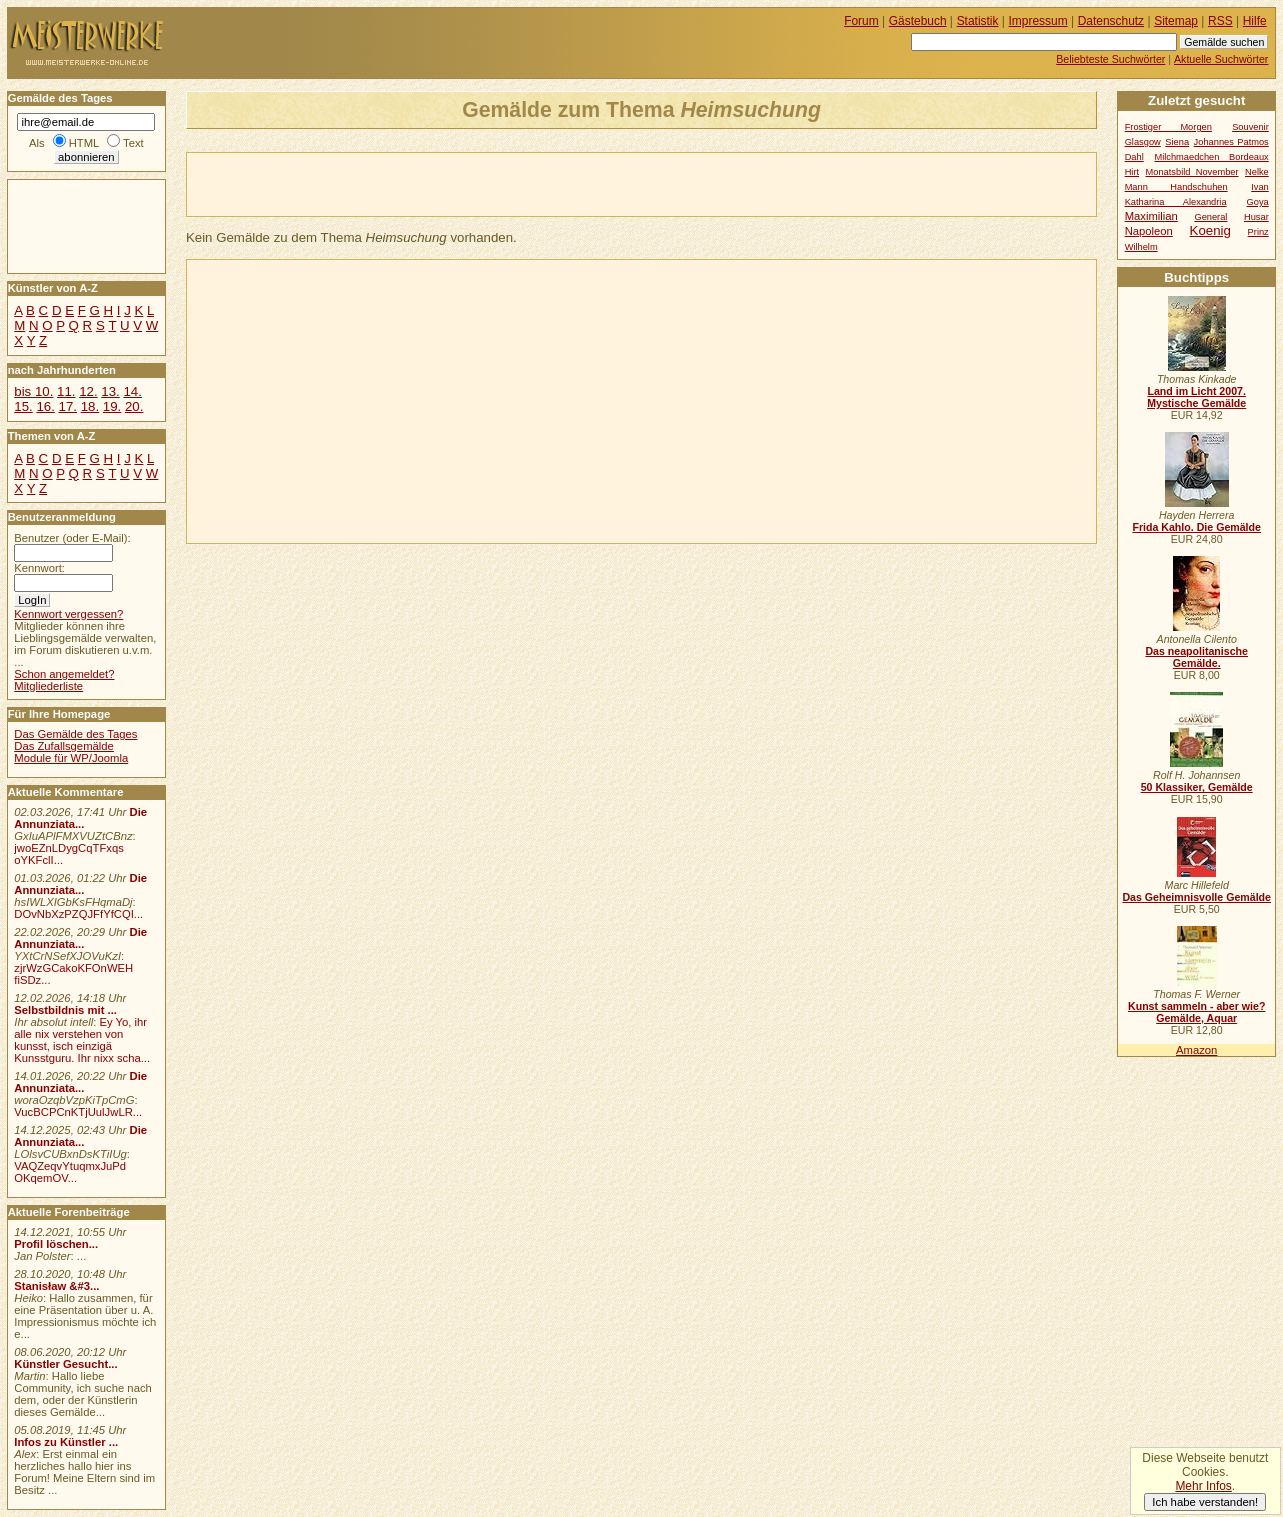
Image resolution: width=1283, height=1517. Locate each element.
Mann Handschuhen (1176, 187)
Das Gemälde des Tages (75, 734)
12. (88, 391)
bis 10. (33, 391)
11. (66, 391)
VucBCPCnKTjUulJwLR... (78, 1112)
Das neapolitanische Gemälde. (1196, 657)
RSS (1220, 21)
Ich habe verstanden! (1205, 1502)
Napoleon (1149, 231)
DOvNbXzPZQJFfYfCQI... (78, 914)
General (1210, 217)
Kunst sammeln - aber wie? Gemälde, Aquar (1196, 1012)
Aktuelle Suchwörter (1221, 59)
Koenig (1210, 230)
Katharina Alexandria (1176, 202)
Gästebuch (918, 21)
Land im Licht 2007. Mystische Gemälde (1196, 397)
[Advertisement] (421, 183)
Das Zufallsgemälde (64, 746)
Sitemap (1176, 21)
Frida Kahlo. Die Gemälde (1196, 527)
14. (132, 391)
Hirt (1132, 172)
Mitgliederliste (48, 686)
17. (68, 406)
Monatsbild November (1192, 172)
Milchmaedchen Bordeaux (1211, 157)
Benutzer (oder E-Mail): (72, 538)
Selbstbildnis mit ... (65, 1010)
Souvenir (1250, 127)
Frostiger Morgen (1168, 127)
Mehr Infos (1203, 1486)
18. (90, 406)
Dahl (1134, 157)
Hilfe (1255, 21)
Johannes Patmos (1231, 142)
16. (45, 406)
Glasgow (1143, 142)
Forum (861, 21)
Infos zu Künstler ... (66, 1442)
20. (134, 406)
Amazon (1196, 1050)
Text (133, 143)
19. (112, 406)
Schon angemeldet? (64, 674)
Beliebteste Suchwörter (1110, 59)
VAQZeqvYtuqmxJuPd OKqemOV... (70, 1172)
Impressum (1038, 21)
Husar (1256, 217)
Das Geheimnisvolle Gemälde (1196, 897)
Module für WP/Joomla (71, 758)
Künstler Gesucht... (65, 1364)
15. (23, 406)
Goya (1258, 202)
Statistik (978, 21)
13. (110, 391)
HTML (84, 143)
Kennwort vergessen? (68, 614)
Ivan (1260, 187)
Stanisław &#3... (56, 1286)
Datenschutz (1111, 21)
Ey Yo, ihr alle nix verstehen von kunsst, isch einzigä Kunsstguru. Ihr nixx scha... (82, 1040)
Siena (1177, 142)
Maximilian (1151, 216)
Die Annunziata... (80, 818)
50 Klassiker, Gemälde (1197, 787)
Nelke (1257, 172)
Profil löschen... (56, 1244)
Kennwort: (39, 568)
